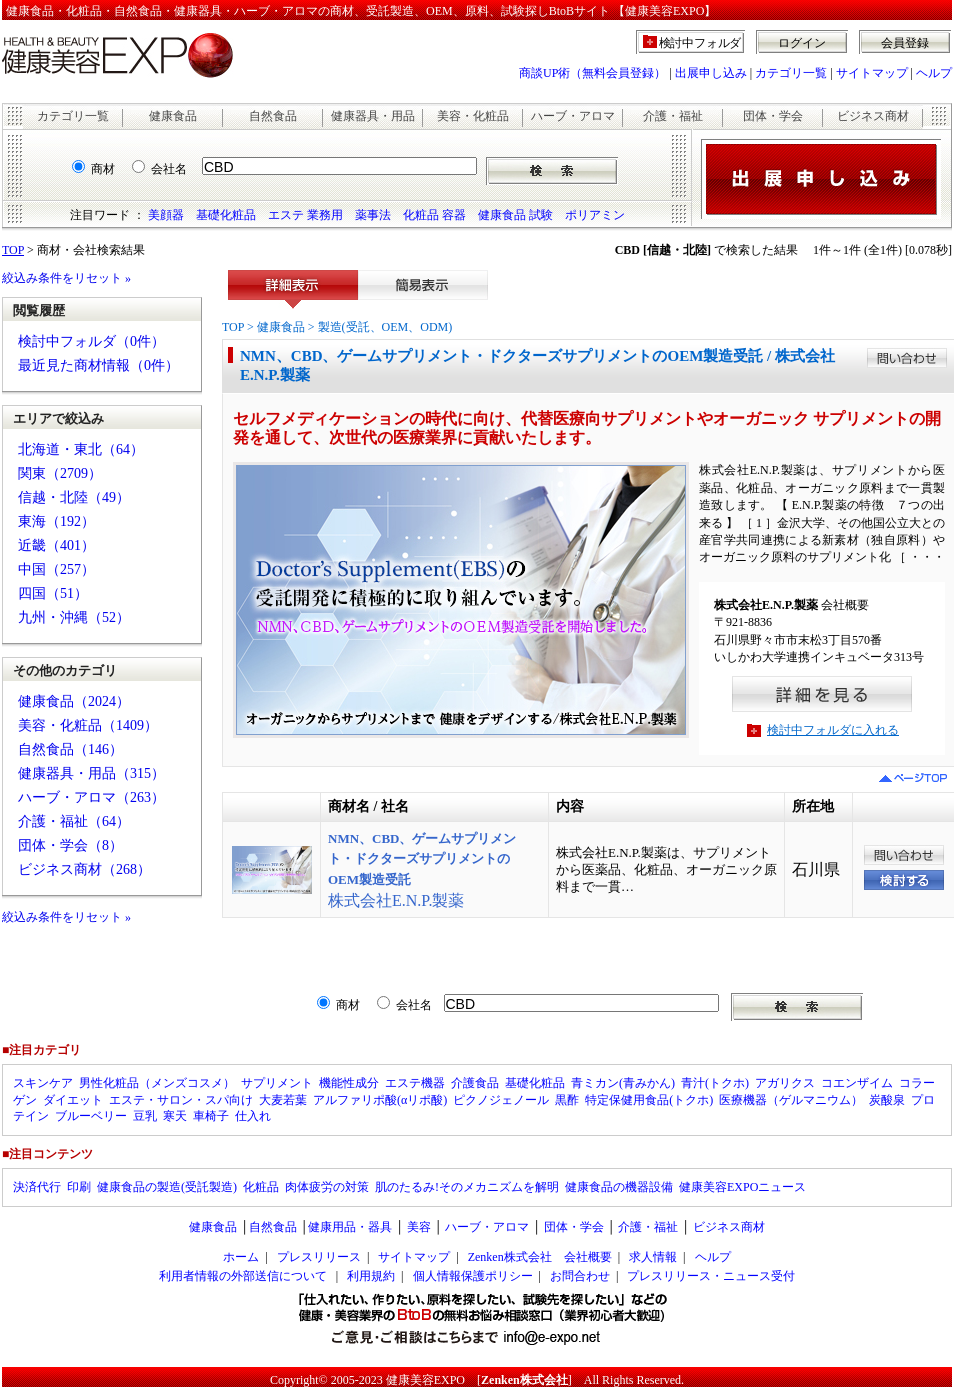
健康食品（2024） (74, 701)
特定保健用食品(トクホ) (649, 1100)
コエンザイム (857, 1083)
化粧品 (261, 1187)
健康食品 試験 (515, 215)
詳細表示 (293, 289)
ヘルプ (934, 73)
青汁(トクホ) (715, 1083)
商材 (103, 169)
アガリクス (785, 1083)
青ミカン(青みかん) (623, 1083)
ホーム (241, 1257)
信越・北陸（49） (74, 497)
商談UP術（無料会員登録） (592, 73)
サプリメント (277, 1083)
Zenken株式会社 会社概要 (540, 1257)
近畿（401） (56, 545)
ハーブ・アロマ (573, 116)
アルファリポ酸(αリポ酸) (380, 1100)
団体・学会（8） (70, 845)
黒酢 (567, 1100)
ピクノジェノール (501, 1100)
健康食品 (173, 116)
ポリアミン (595, 215)
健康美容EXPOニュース (742, 1187)
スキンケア (43, 1083)
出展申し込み (711, 73)
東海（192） (56, 521)
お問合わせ (580, 1276)
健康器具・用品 (373, 116)
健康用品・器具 (350, 1227)
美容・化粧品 (473, 116)
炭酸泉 (887, 1100)
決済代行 (37, 1187)
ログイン (802, 43)
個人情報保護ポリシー (473, 1276)
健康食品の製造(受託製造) (167, 1187)
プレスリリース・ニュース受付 (711, 1276)
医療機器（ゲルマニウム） (791, 1100)
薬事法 (373, 215)
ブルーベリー (91, 1116)
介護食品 (475, 1083)
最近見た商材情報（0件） (98, 365)
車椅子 (211, 1116)
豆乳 (145, 1116)
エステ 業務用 (305, 215)
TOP (13, 250)
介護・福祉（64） (74, 821)
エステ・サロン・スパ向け (181, 1100)
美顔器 (166, 215)
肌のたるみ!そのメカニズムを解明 (467, 1187)
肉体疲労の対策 (327, 1187)
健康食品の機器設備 (619, 1187)
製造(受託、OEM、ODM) (385, 327)
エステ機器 (415, 1083)
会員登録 (905, 43)
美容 (419, 1227)
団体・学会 (773, 116)
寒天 (175, 1116)
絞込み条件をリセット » (66, 278)
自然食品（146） (70, 749)
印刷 (79, 1187)
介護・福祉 (673, 116)
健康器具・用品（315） (91, 773)
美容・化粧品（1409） (88, 725)
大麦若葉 (283, 1100)
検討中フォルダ (700, 43)
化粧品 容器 (434, 215)
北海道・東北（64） (81, 449)
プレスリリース (319, 1257)
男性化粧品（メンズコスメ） (157, 1083)
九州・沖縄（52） (74, 617)
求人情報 (653, 1257)
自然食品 (273, 116)
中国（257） (56, 569)
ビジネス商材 (873, 116)
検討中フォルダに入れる (833, 730)
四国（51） (53, 593)
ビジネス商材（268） (84, 869)
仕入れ (253, 1116)
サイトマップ (872, 73)
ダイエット (73, 1100)
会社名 (169, 169)
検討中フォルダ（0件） (91, 341)
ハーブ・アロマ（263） (91, 797)
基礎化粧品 (226, 215)
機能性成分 (349, 1083)
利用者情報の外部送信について (243, 1276)
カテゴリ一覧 (791, 73)
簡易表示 (423, 289)
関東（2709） (60, 473)
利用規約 (371, 1276)
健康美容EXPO (425, 1380)
